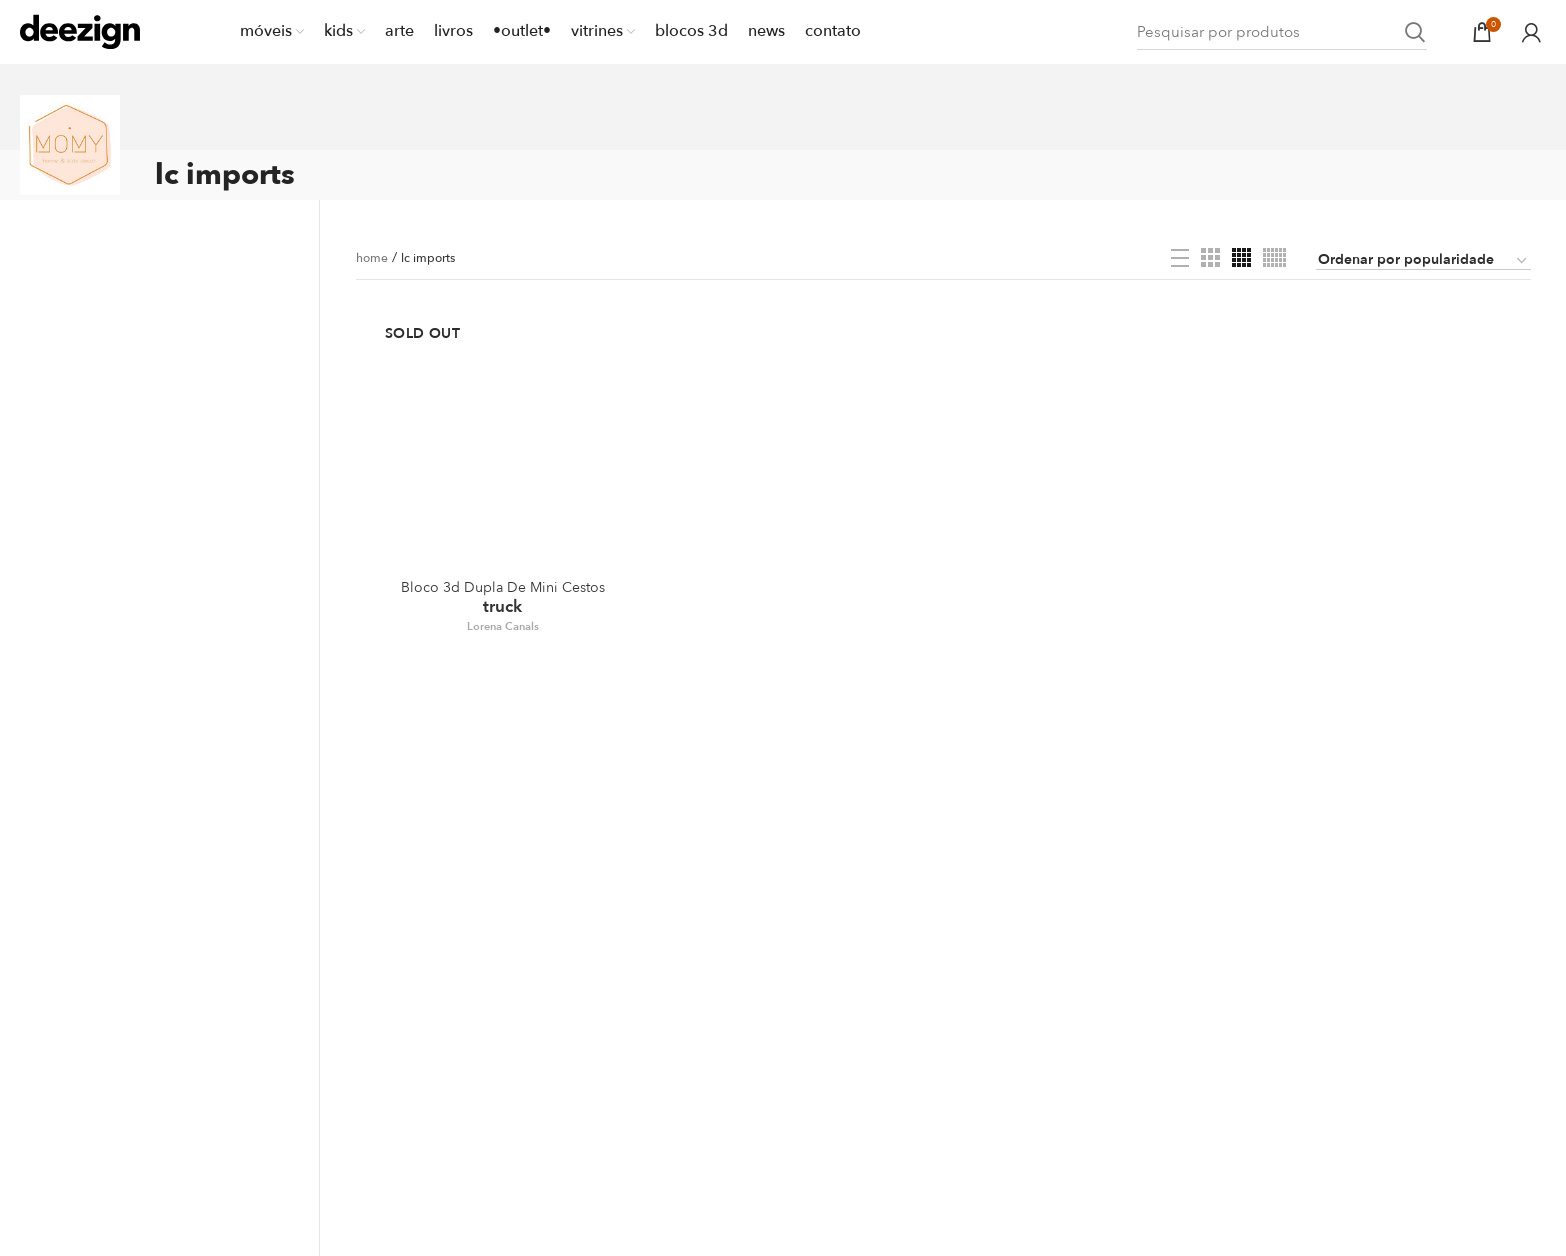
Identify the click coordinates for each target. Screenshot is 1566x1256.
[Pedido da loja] (1423, 261)
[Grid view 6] (1274, 257)
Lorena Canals (503, 627)
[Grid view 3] (1210, 257)
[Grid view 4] (1241, 257)
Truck (503, 598)
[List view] (1180, 258)
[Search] (1282, 32)
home (372, 258)
